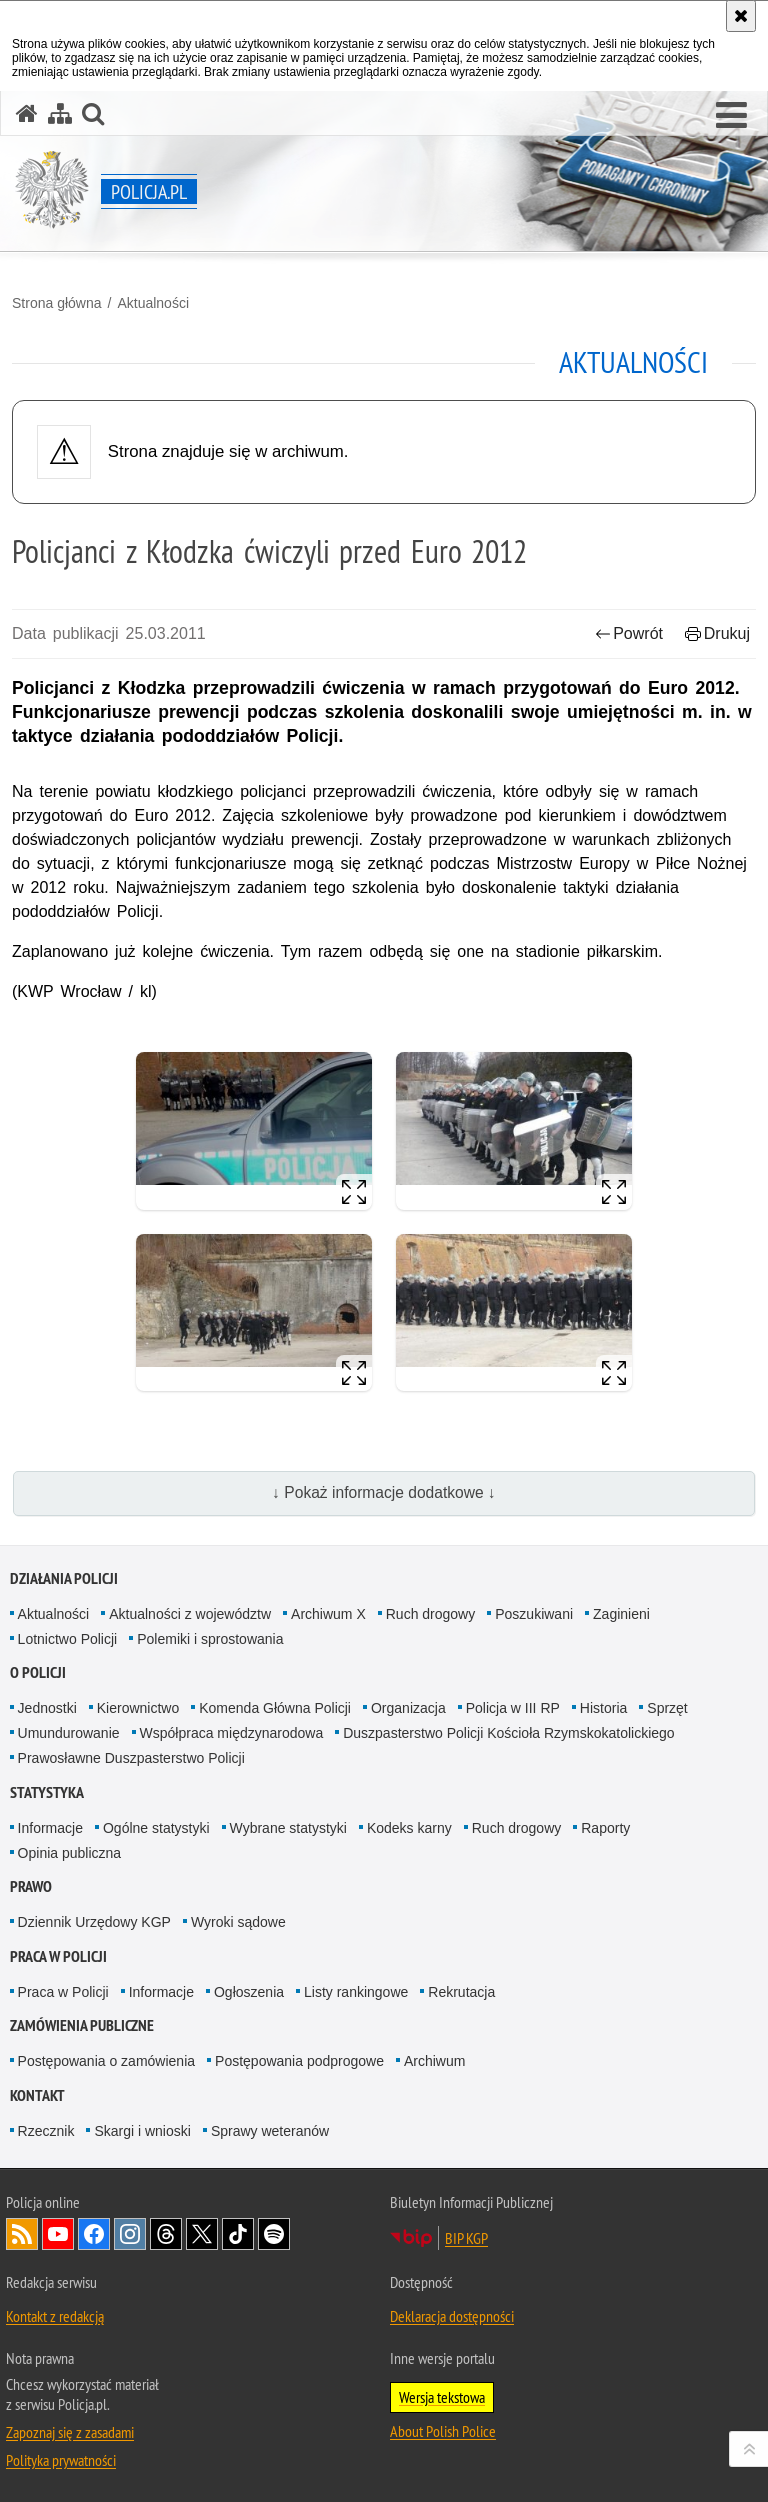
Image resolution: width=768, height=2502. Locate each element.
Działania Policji (64, 1578)
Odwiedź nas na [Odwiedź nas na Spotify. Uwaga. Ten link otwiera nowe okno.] (274, 2234)
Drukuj (717, 633)
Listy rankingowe (356, 1992)
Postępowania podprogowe (299, 2061)
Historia (603, 1708)
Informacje (50, 1828)
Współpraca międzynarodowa (232, 1733)
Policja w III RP (513, 1708)
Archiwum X (328, 1614)
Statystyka (47, 1792)
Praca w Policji (58, 1956)
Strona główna (57, 303)
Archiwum (434, 2061)
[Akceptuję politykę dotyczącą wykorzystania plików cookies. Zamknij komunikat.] (741, 16)
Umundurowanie (69, 1733)
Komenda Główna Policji (275, 1708)
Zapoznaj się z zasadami (70, 2432)
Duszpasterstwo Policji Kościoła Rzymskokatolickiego (508, 1733)
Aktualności (153, 303)
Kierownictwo (138, 1708)
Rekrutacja (461, 1992)
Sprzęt (667, 1708)
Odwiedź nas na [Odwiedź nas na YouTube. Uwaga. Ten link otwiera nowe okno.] (58, 2234)
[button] (731, 116)
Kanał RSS (22, 2234)
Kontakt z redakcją (55, 2316)
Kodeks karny (409, 1828)
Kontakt (37, 2095)
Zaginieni (621, 1614)
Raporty (605, 1828)
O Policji (38, 1672)
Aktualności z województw (190, 1614)
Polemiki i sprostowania (210, 1639)
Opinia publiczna (70, 1853)
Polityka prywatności (61, 2460)
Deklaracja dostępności (452, 2316)
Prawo (31, 1886)
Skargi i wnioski (142, 2131)
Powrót (629, 633)
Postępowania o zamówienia (106, 2061)
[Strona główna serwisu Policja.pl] (27, 113)
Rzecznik (46, 2131)
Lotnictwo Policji (68, 1639)
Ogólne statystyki (156, 1828)
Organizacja (408, 1708)
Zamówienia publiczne (82, 2025)
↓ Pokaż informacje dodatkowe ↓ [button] (384, 1492)
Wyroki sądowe (238, 1922)
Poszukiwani (534, 1614)
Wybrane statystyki (288, 1828)
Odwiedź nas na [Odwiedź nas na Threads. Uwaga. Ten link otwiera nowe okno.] (166, 2234)
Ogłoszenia (249, 1992)
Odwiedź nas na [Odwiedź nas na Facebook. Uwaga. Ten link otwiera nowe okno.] (94, 2234)
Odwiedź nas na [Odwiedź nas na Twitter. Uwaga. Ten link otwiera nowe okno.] (202, 2234)
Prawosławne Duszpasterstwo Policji (131, 1758)
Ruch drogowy (431, 1614)
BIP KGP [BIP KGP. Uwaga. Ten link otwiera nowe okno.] (466, 2238)
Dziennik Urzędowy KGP (94, 1922)
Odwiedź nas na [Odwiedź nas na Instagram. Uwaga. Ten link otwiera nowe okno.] (130, 2234)
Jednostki (47, 1708)
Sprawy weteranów (270, 2131)
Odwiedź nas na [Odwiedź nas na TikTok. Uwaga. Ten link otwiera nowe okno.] (238, 2234)
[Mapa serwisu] (60, 113)
